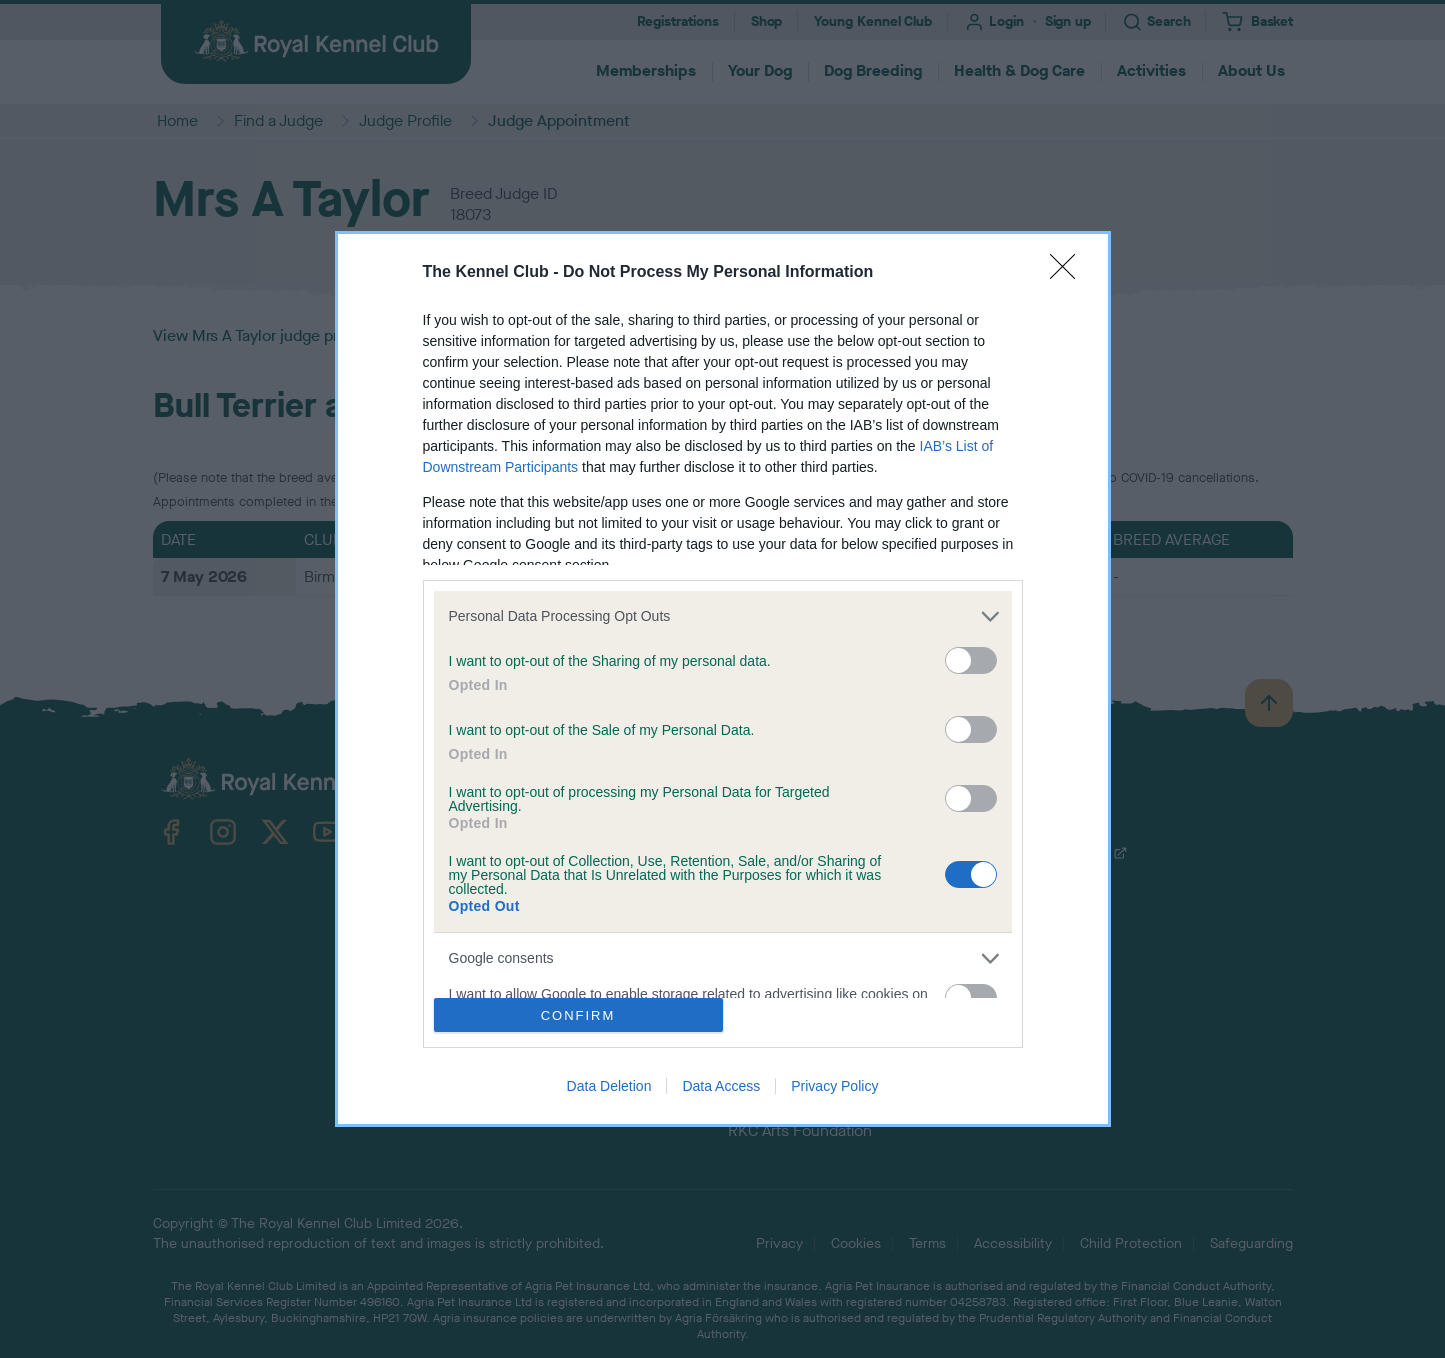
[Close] (1069, 273)
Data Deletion (609, 1086)
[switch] (971, 660)
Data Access (721, 1086)
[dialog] (723, 679)
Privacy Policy (834, 1086)
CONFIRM (578, 1015)
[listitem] (723, 616)
